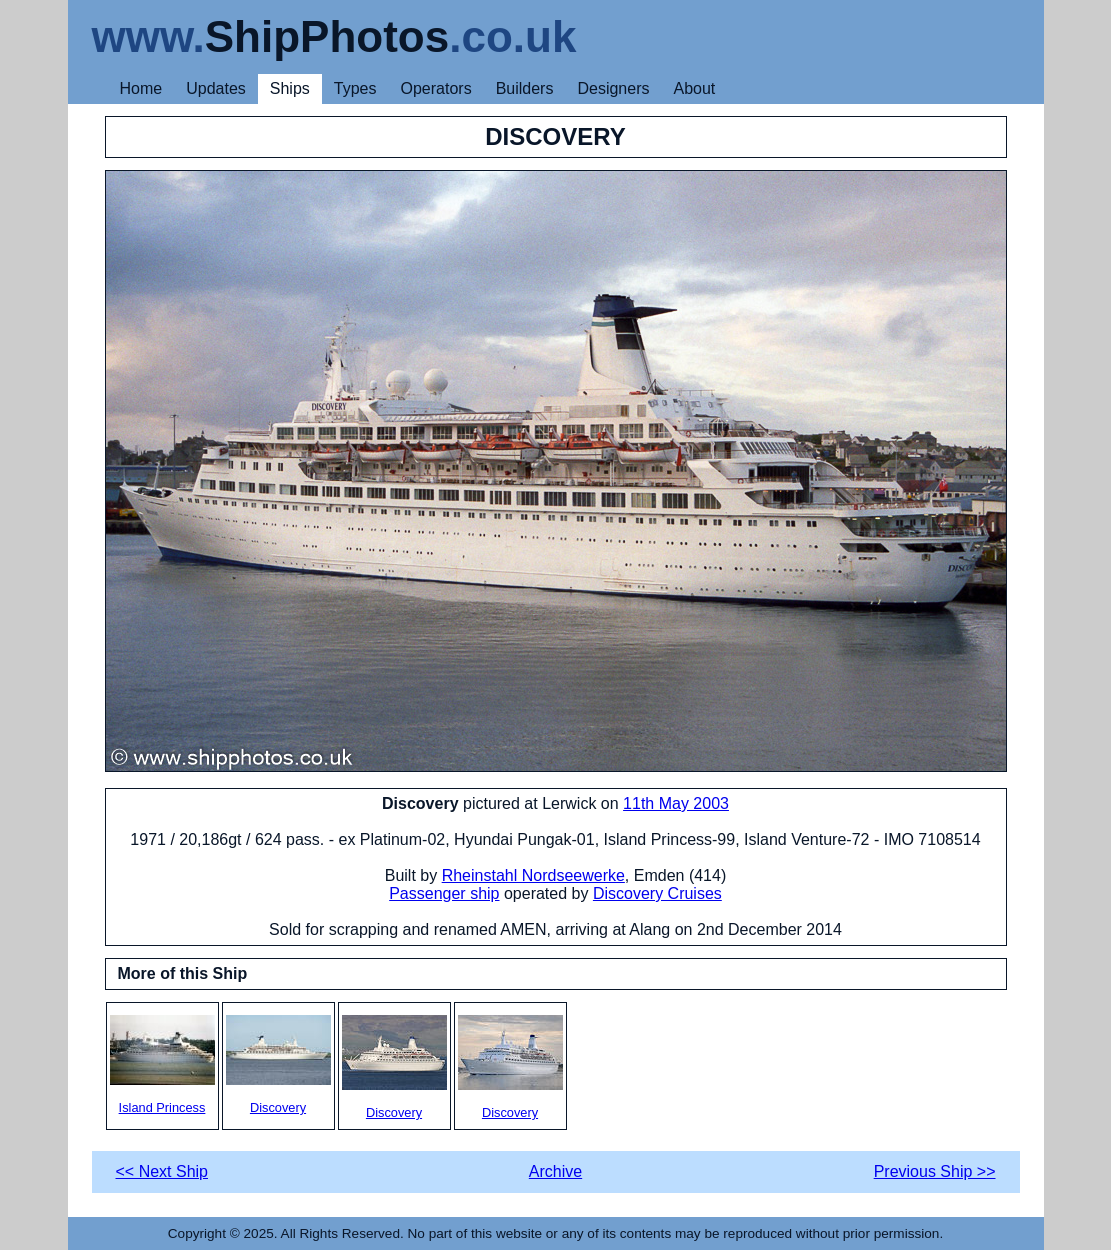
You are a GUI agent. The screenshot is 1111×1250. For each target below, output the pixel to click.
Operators (436, 88)
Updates (216, 88)
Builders (525, 88)
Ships (290, 88)
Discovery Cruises (657, 893)
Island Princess (162, 1065)
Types (355, 88)
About (694, 88)
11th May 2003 (676, 803)
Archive (555, 1171)
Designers (613, 88)
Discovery (278, 1065)
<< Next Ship (162, 1171)
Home (141, 88)
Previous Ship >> (935, 1171)
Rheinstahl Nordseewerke (533, 875)
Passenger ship (444, 893)
